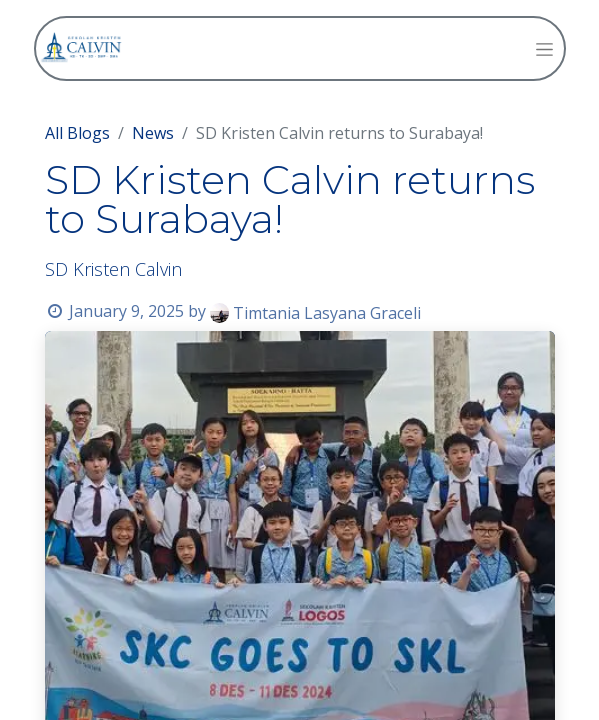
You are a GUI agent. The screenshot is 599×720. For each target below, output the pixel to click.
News (153, 133)
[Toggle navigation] (544, 48)
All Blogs (77, 133)
